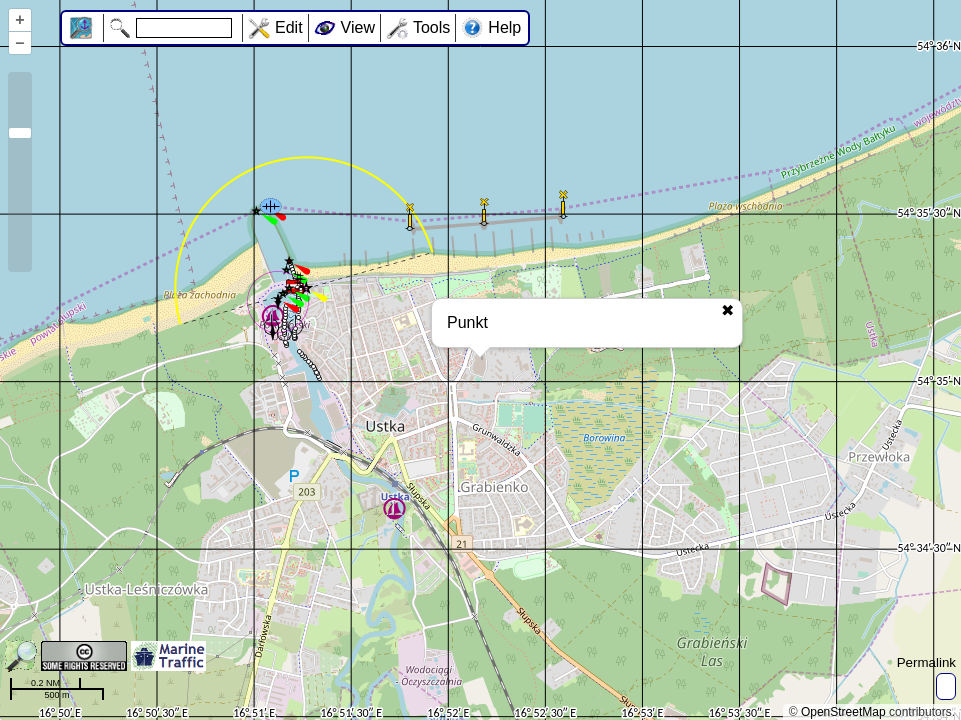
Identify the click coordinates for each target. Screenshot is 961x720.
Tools (431, 27)
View (358, 27)
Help (504, 27)
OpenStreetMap (843, 712)
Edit (289, 27)
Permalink (926, 662)
